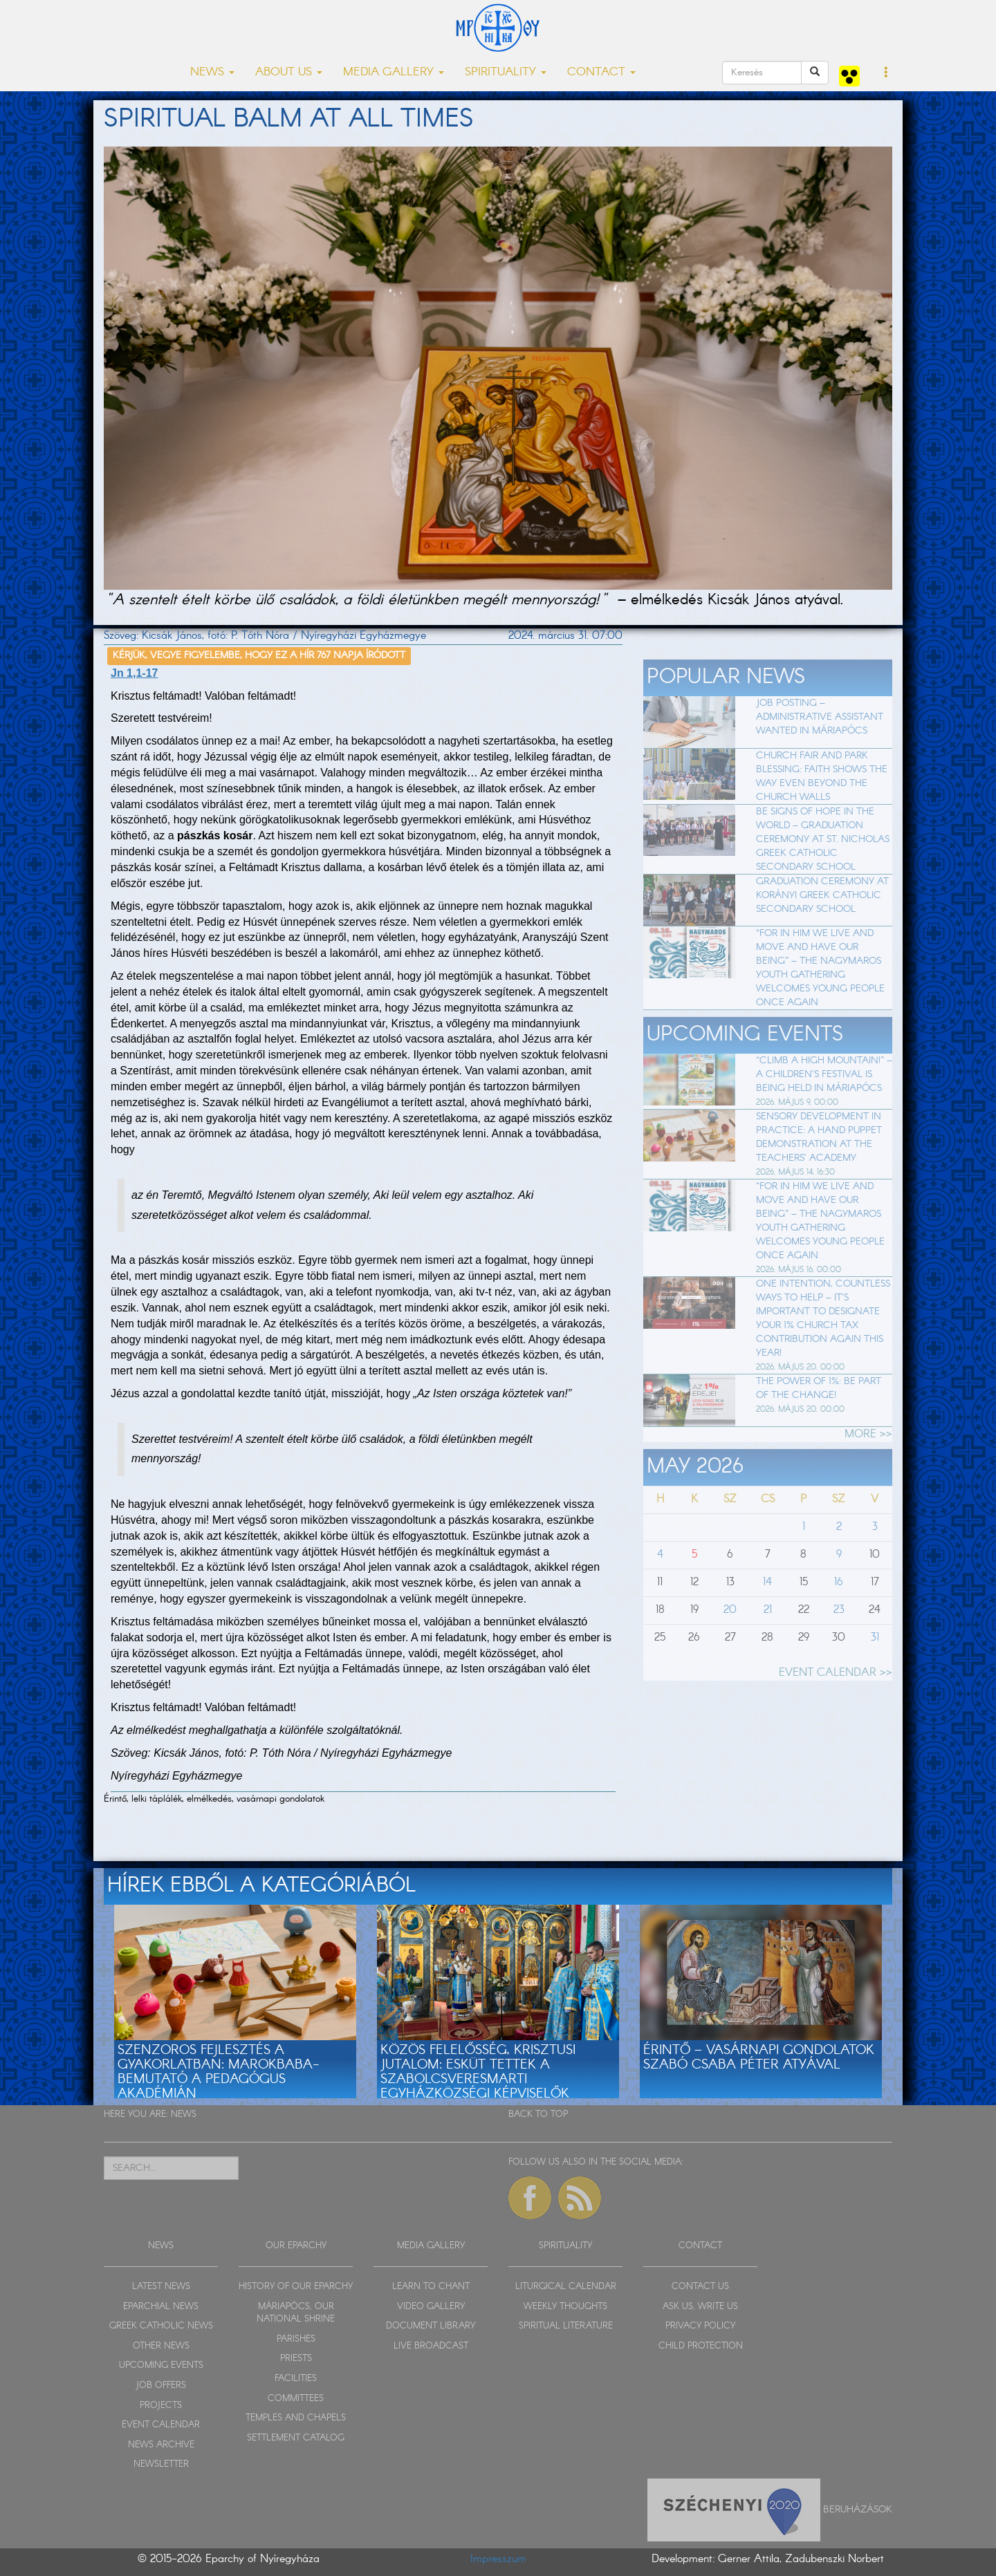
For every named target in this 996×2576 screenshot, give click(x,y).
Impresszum (498, 2559)
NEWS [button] (212, 72)
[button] (886, 73)
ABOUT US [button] (288, 72)
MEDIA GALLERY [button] (393, 72)
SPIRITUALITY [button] (505, 72)
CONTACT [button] (601, 72)
